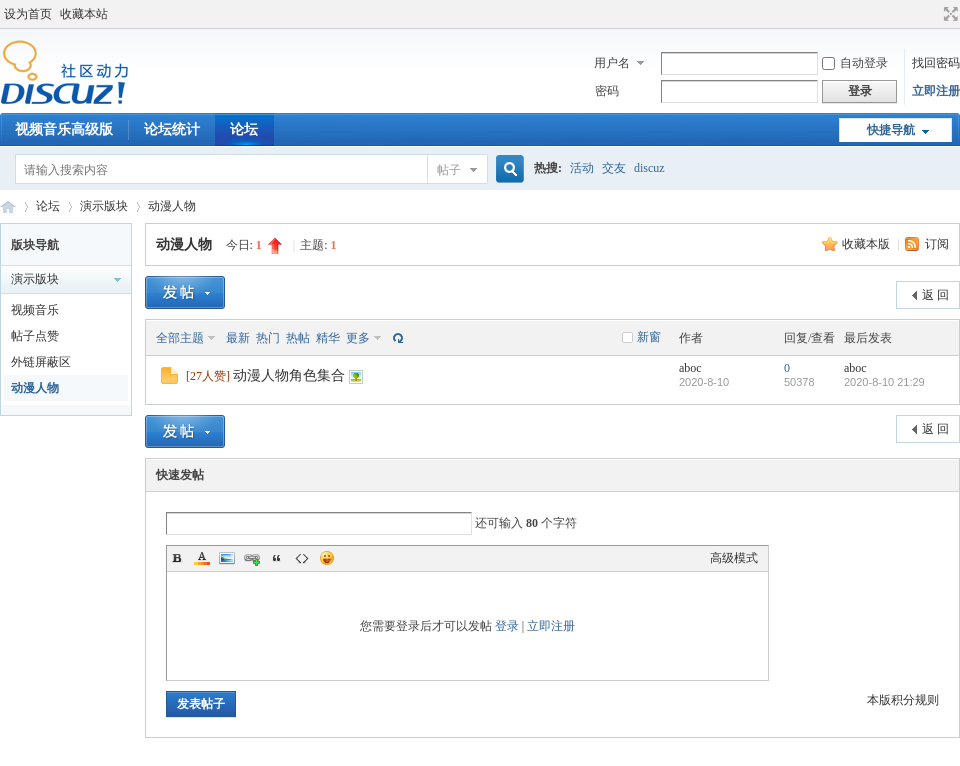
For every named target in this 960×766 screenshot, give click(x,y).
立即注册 (936, 91)
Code (302, 558)
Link (252, 558)
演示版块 (104, 206)
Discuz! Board (8, 206)
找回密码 (936, 63)
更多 (358, 338)
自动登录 (855, 63)
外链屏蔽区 (41, 362)
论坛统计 (172, 129)
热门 (268, 338)
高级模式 (734, 558)
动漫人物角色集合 (289, 375)
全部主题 (180, 338)
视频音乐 (35, 310)
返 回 (935, 295)
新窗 (649, 337)
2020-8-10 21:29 (884, 382)
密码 (607, 91)
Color (202, 558)
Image (227, 558)
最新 (238, 338)
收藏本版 (867, 244)
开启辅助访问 (932, 14)
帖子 (449, 170)
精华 (328, 338)
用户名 (612, 63)
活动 (582, 168)
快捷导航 (891, 130)
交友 (614, 168)
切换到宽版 (948, 14)
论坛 (244, 129)
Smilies (327, 558)
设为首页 (28, 14)
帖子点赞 (35, 336)
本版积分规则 (903, 700)
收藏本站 (84, 14)
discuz (649, 168)
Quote (277, 558)
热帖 (298, 338)
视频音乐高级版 (64, 129)
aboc (690, 368)
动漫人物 (172, 206)
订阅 (937, 244)
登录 (507, 626)
